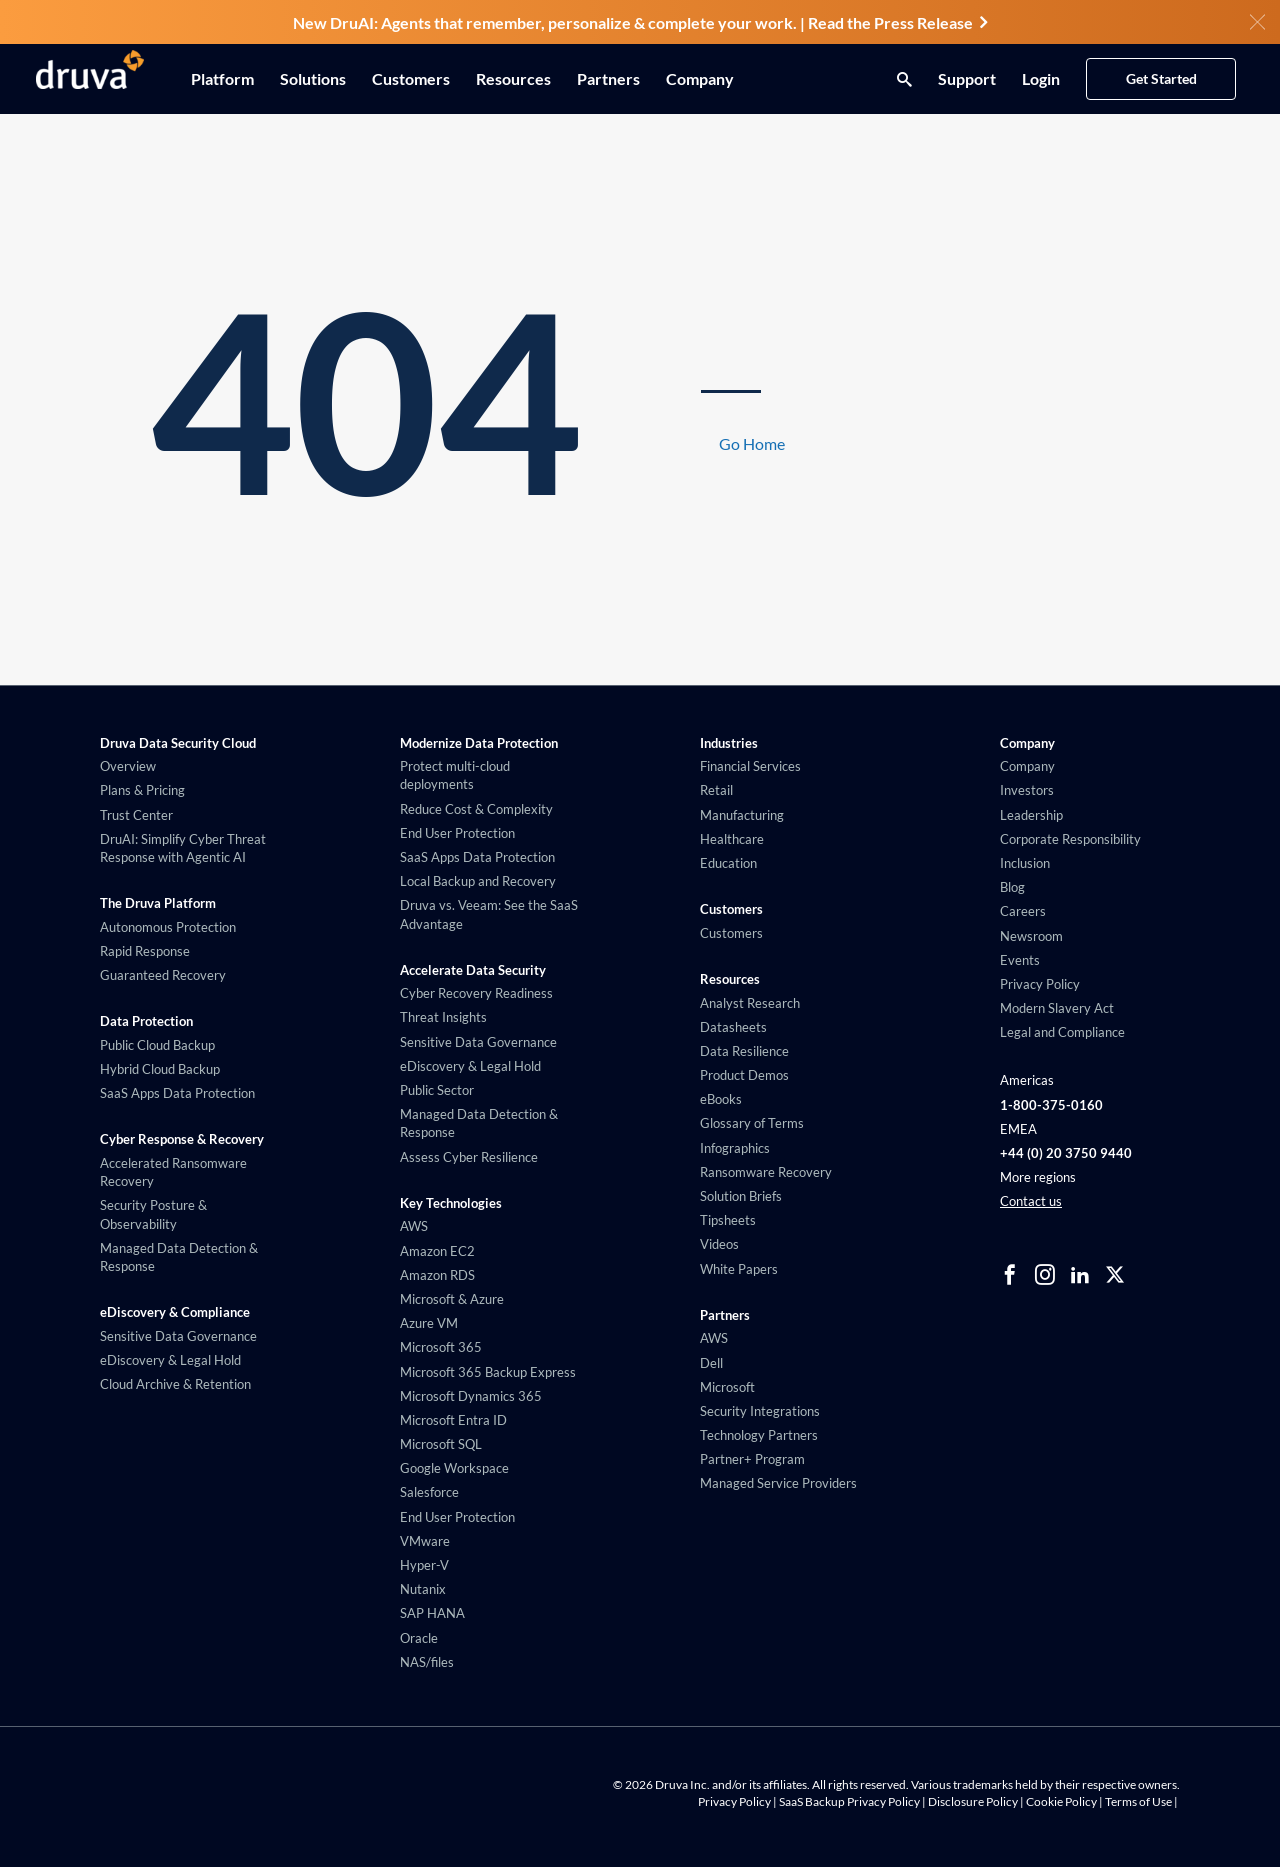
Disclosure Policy (973, 1801)
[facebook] (1010, 1275)
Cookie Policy (1061, 1801)
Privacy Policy (734, 1801)
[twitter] (1115, 1275)
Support (967, 78)
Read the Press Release (897, 22)
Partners (608, 78)
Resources (513, 78)
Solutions (313, 78)
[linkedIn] (1080, 1275)
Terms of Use (1138, 1801)
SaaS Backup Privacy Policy (849, 1801)
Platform (222, 78)
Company (700, 78)
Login (1041, 78)
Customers (411, 78)
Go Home (752, 443)
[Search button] (899, 79)
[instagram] (1045, 1275)
